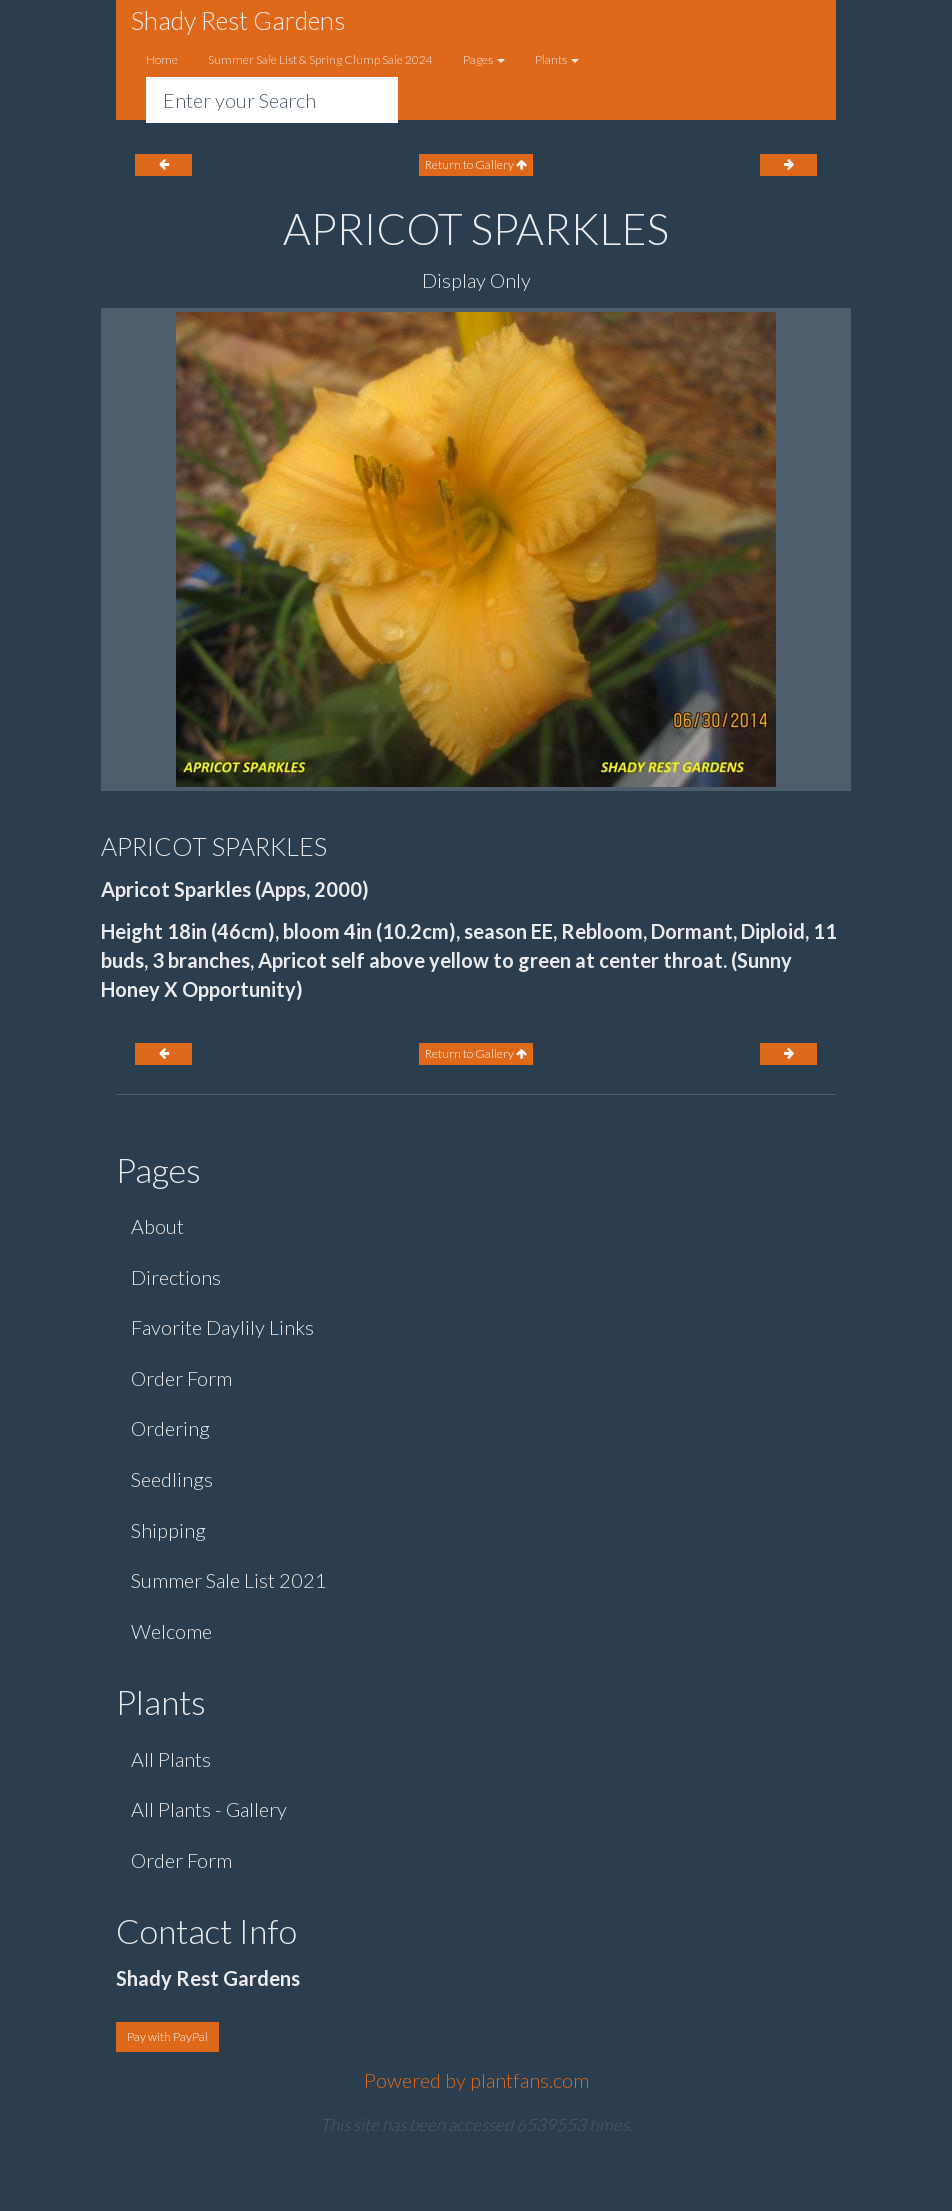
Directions (176, 1277)
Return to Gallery (476, 164)
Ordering (170, 1428)
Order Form (181, 1378)
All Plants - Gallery (209, 1809)
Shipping (168, 1530)
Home (162, 59)
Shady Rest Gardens (238, 20)
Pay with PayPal (167, 2036)
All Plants (171, 1759)
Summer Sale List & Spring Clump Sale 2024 (320, 59)
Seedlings (172, 1479)
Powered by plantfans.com (476, 2080)
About (157, 1226)
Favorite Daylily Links (222, 1327)
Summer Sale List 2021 (229, 1580)
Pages (484, 59)
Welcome (171, 1631)
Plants (557, 59)
